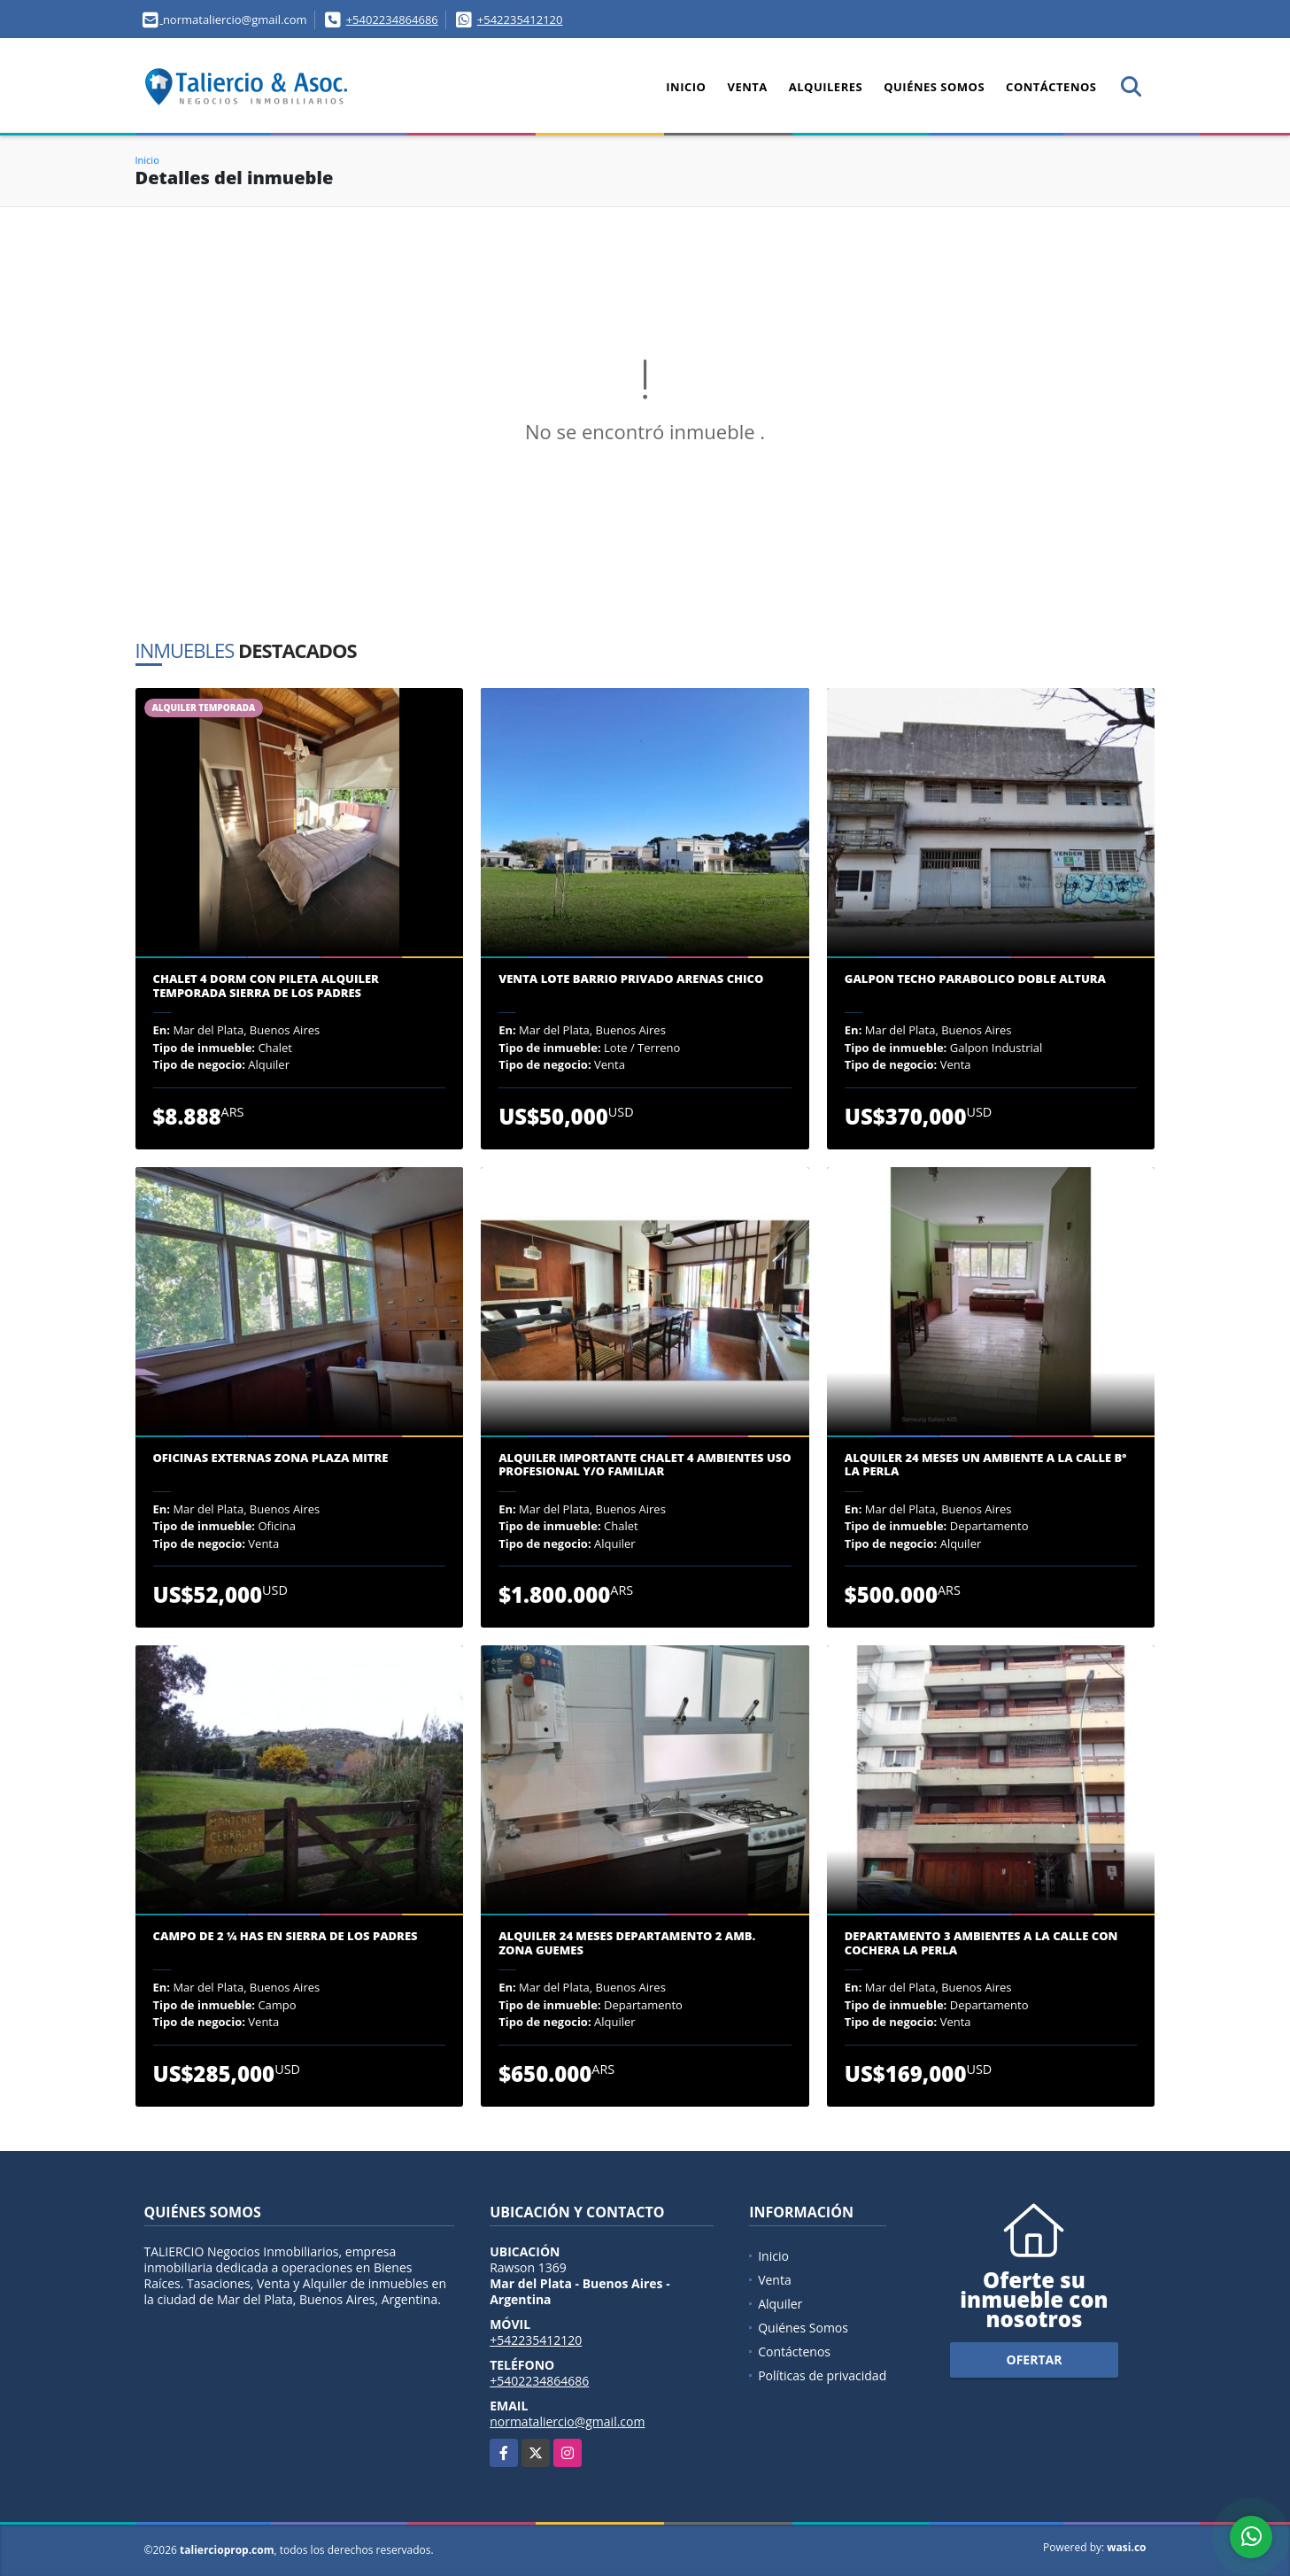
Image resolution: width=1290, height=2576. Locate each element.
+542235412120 (520, 19)
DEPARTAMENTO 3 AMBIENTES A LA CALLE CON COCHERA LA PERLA (981, 1943)
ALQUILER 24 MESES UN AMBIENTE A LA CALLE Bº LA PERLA (986, 1465)
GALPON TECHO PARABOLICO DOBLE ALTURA (975, 979)
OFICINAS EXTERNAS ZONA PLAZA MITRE (271, 1458)
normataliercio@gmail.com (567, 2421)
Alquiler (780, 2303)
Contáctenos (1051, 87)
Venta (747, 87)
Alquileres (825, 87)
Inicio (686, 87)
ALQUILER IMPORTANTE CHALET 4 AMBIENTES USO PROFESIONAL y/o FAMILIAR (644, 1465)
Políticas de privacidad (822, 2375)
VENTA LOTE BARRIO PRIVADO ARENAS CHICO (630, 979)
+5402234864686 (392, 19)
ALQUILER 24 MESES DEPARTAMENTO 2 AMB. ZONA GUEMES (626, 1943)
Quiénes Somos (934, 87)
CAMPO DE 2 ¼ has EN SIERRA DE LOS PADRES (285, 1937)
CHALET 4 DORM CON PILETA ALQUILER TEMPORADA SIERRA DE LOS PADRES (266, 986)
